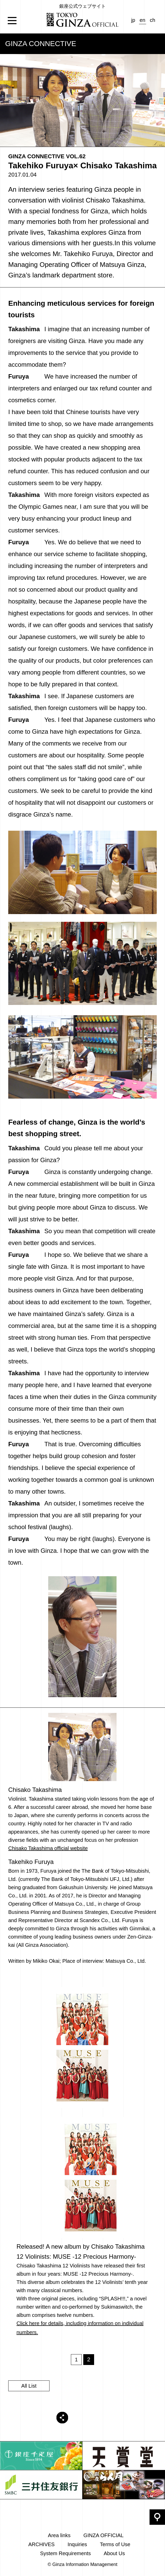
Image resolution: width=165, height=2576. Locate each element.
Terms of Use (115, 2544)
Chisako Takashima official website (48, 1848)
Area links (59, 2535)
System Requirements (65, 2553)
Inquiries (77, 2544)
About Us (114, 2553)
